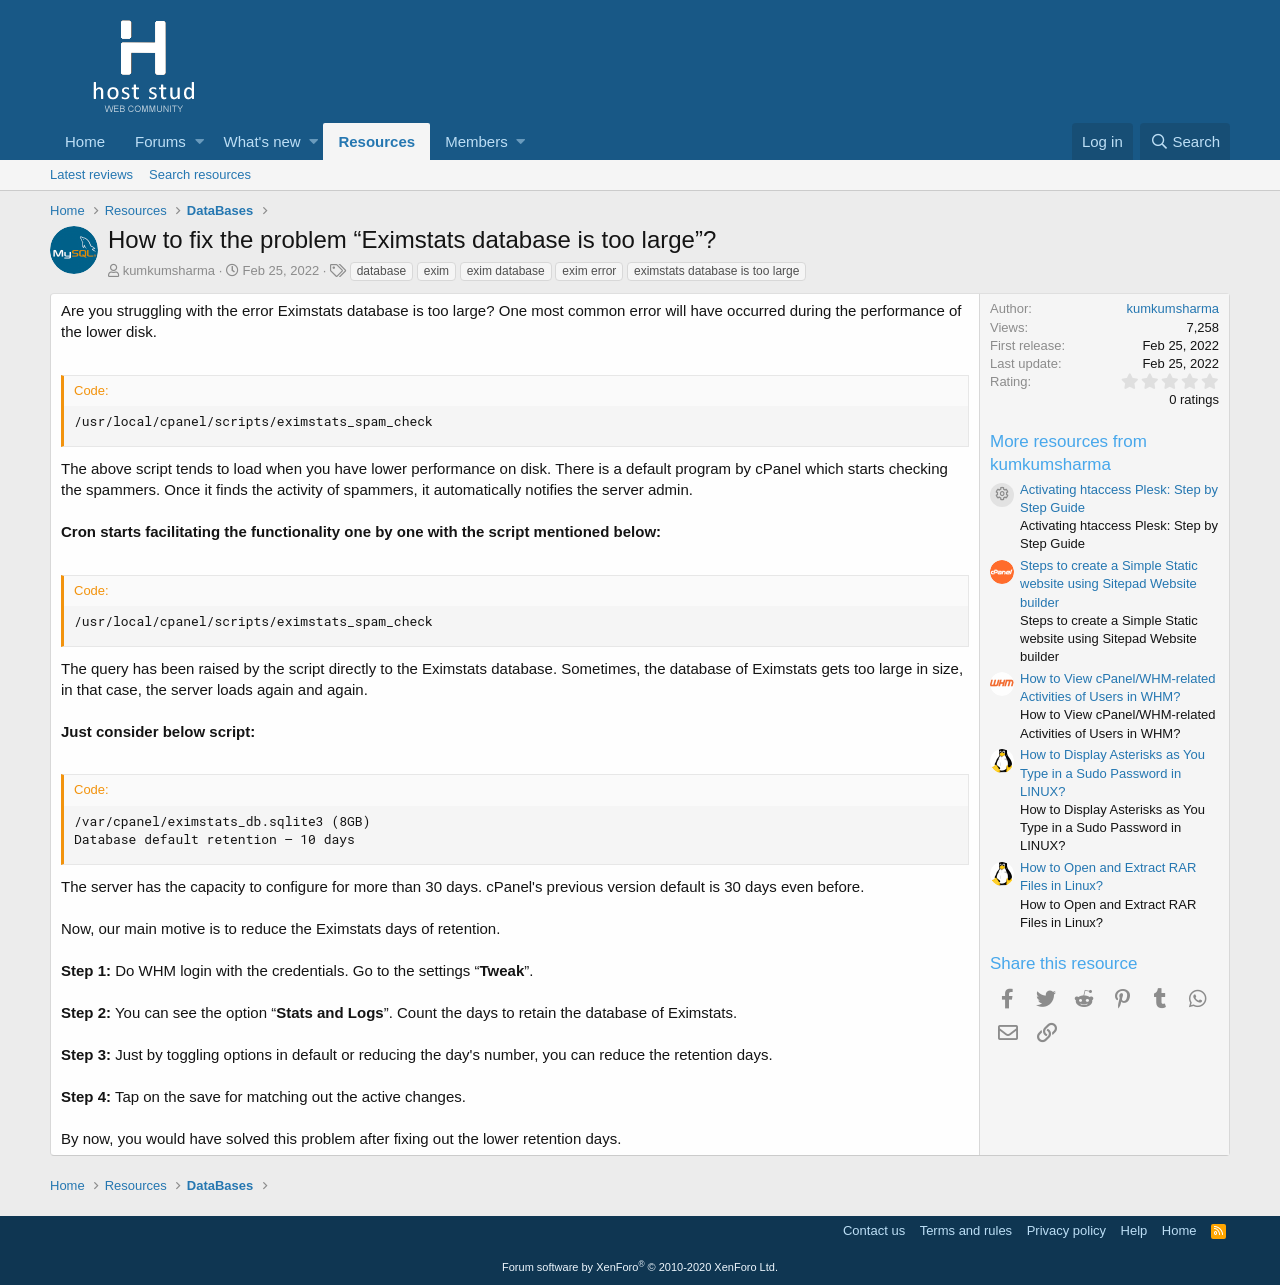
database (381, 271)
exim (436, 271)
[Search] (1185, 141)
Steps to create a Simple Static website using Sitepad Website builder (1109, 583)
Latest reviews (91, 174)
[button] (199, 141)
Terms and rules (966, 1230)
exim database (506, 271)
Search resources (200, 174)
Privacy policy (1066, 1230)
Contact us (874, 1230)
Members (476, 141)
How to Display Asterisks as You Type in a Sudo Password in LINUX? (1112, 772)
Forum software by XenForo (640, 1267)
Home (85, 141)
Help (1134, 1230)
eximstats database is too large (716, 271)
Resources (376, 141)
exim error (589, 271)
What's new (262, 141)
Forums (160, 141)
